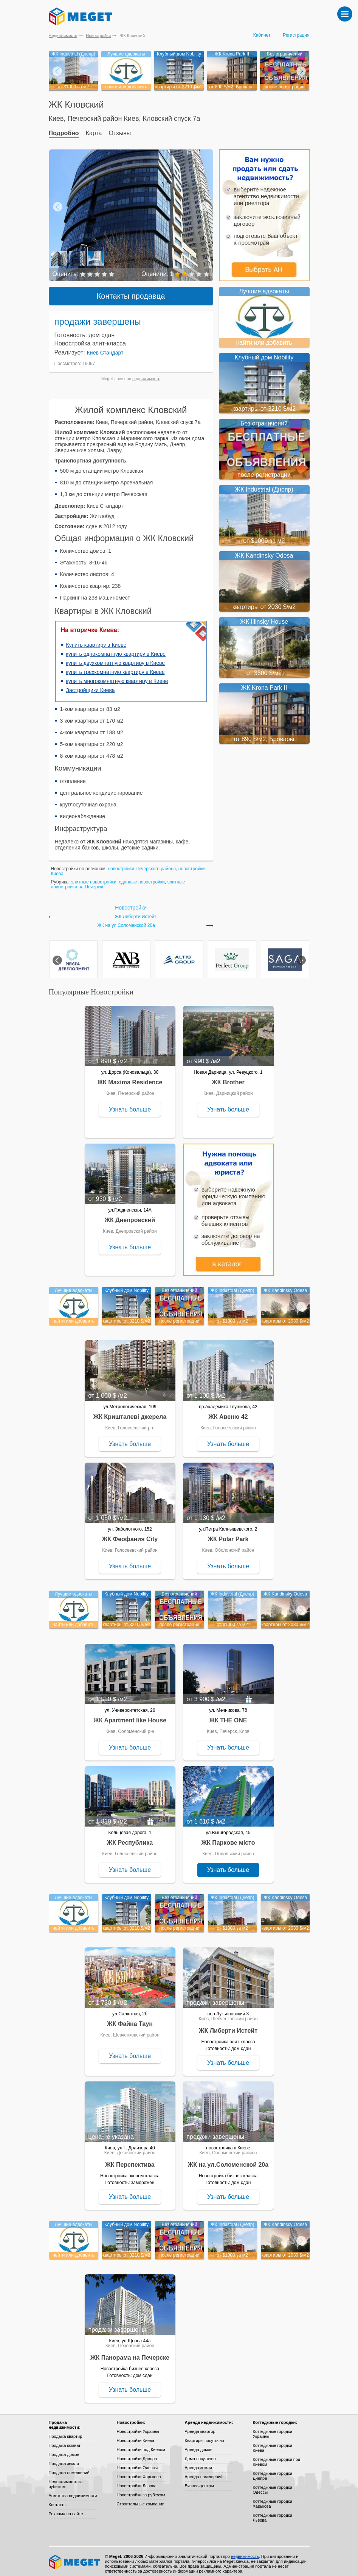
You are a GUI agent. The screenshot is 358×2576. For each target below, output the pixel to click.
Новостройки (98, 35)
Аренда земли (198, 2462)
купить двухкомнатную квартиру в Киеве (115, 658)
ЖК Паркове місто (228, 1837)
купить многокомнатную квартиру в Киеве (117, 676)
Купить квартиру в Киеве (96, 640)
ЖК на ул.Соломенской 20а (126, 920)
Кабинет (262, 35)
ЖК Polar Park (228, 1534)
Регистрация (296, 35)
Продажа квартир (65, 2431)
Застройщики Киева (90, 685)
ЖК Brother (228, 1077)
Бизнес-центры (199, 2480)
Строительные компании (140, 2498)
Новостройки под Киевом (141, 2444)
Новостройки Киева (135, 2435)
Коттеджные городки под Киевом (277, 2456)
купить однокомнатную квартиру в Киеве (116, 649)
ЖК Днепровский (130, 1215)
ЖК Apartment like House (129, 1715)
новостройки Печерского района (142, 863)
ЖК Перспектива (130, 2159)
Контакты (58, 2499)
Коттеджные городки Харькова (272, 2498)
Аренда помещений (204, 2471)
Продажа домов (64, 2449)
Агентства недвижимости (73, 2490)
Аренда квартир (200, 2426)
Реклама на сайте (66, 2508)
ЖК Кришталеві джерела (130, 1411)
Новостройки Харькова (139, 2471)
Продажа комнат (65, 2440)
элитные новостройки (93, 876)
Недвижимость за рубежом (66, 2479)
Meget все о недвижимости (75, 2557)
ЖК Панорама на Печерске (129, 2352)
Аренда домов (198, 2444)
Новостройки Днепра (137, 2453)
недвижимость (146, 373)
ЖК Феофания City (130, 1534)
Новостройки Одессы (137, 2462)
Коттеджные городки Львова (272, 2512)
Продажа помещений (69, 2467)
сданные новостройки (141, 876)
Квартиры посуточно (204, 2435)
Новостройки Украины (138, 2426)
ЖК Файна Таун (130, 2018)
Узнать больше (130, 1104)
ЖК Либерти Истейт (135, 911)
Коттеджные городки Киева (272, 2442)
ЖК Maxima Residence (130, 1077)
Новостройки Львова (137, 2480)
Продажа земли (64, 2458)
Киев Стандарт (105, 347)
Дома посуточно (200, 2453)
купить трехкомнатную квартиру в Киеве (115, 667)
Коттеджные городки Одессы (272, 2484)
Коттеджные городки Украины (272, 2428)
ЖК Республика (130, 1837)
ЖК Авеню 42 (228, 1411)
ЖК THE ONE (228, 1715)
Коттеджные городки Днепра (272, 2470)
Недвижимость (63, 35)
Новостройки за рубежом (141, 2489)
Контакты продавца (131, 291)
